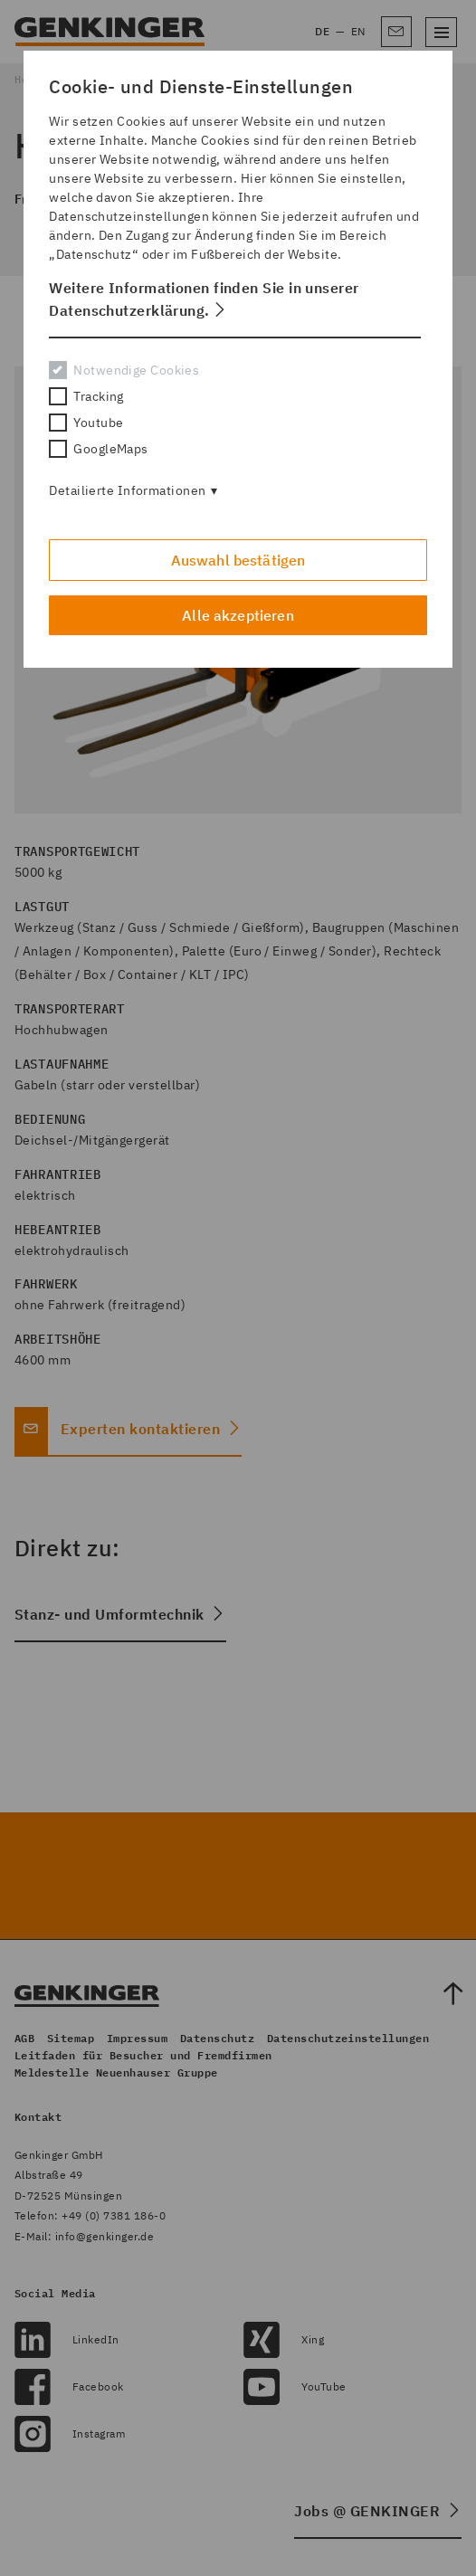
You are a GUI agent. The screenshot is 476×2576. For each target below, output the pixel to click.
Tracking (86, 396)
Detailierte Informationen (127, 490)
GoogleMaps (98, 449)
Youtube (86, 422)
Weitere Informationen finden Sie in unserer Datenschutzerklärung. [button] (203, 299)
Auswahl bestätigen (238, 560)
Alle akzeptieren (238, 615)
